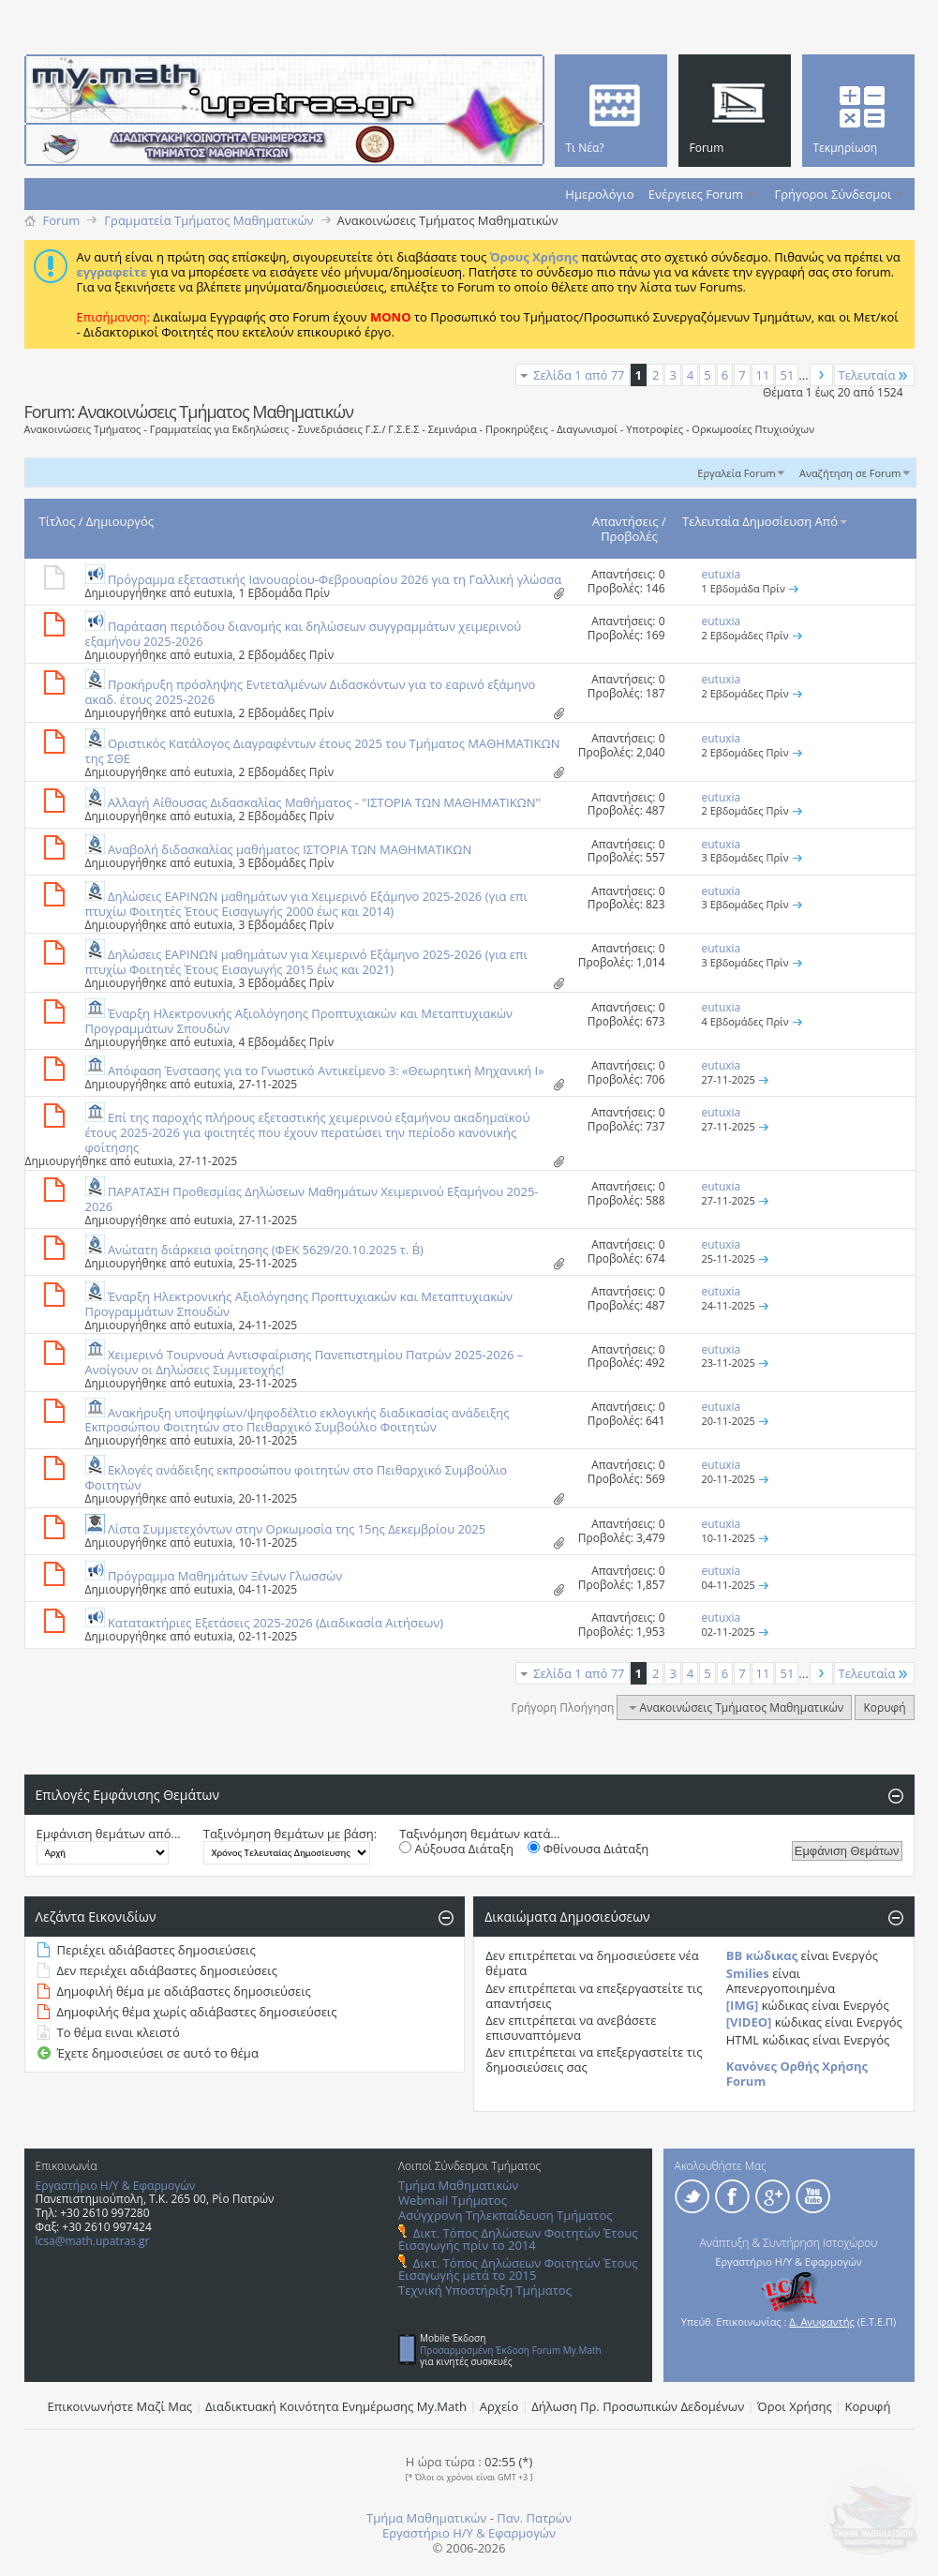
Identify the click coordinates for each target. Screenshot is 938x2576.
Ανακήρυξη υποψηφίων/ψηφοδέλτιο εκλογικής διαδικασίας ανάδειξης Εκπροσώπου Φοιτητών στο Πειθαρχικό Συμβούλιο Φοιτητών (297, 1420)
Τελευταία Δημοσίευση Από (765, 521)
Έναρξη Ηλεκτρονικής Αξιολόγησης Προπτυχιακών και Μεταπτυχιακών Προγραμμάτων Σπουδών (299, 1021)
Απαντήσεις (625, 521)
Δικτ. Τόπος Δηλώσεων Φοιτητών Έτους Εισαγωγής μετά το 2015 (517, 2269)
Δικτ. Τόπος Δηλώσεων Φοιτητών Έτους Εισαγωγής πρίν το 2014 (517, 2239)
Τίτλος (57, 521)
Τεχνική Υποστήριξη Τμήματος (485, 2290)
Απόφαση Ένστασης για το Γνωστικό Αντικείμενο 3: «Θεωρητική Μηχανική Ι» (326, 1070)
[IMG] (742, 2005)
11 (763, 375)
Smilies (747, 1973)
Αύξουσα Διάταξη (456, 1848)
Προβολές (629, 536)
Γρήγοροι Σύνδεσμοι (833, 194)
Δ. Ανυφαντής (822, 2321)
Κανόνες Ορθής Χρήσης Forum (797, 2073)
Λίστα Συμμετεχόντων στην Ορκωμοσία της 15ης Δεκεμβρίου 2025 (296, 1528)
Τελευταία (874, 375)
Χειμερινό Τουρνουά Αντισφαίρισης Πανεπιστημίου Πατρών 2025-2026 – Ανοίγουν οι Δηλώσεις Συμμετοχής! (304, 1362)
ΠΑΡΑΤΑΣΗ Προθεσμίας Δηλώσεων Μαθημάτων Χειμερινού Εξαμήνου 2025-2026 (312, 1199)
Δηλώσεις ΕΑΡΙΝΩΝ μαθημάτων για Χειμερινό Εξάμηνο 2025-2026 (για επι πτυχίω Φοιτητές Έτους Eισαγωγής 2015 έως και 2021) (306, 962)
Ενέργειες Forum (695, 194)
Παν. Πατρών (534, 2517)
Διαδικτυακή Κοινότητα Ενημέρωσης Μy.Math (336, 2406)
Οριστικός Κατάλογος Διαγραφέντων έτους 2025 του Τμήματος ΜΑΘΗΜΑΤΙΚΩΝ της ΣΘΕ (322, 751)
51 (787, 375)
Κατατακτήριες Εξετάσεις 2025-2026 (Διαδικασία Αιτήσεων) (275, 1622)
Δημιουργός (120, 521)
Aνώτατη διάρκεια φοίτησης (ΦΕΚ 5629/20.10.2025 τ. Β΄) (266, 1249)
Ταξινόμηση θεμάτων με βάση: (290, 1833)
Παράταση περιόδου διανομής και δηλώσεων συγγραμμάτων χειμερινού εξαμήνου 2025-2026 (303, 634)
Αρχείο (499, 2406)
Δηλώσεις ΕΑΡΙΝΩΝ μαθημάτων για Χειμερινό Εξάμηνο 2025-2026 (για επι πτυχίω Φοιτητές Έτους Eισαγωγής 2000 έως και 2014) (306, 904)
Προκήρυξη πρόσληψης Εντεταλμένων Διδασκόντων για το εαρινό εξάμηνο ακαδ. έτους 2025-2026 (310, 692)
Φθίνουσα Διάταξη (588, 1848)
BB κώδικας (761, 1955)
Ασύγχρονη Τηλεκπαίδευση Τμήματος (505, 2215)
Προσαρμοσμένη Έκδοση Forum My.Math (511, 2350)
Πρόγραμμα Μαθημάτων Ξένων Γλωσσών (225, 1575)
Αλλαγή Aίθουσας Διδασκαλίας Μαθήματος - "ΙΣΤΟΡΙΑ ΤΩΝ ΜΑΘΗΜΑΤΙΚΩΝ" (324, 802)
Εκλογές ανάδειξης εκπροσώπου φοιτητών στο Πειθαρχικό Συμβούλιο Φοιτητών (296, 1477)
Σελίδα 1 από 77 (578, 375)
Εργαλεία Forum (736, 473)
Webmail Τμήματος (452, 2200)
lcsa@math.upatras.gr (93, 2241)
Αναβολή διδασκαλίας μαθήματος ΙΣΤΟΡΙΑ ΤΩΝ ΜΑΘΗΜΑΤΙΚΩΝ (289, 849)
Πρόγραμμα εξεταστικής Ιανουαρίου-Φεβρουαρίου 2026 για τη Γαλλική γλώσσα (334, 579)
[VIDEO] (749, 2022)
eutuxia (213, 593)
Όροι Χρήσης (794, 2406)
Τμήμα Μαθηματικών (458, 2185)
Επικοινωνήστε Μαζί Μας (120, 2406)
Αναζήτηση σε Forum (850, 473)
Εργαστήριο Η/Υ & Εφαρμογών (116, 2186)
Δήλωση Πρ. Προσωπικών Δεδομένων (637, 2406)
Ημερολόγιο (599, 194)
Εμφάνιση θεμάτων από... (109, 1833)
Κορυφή (884, 1707)
